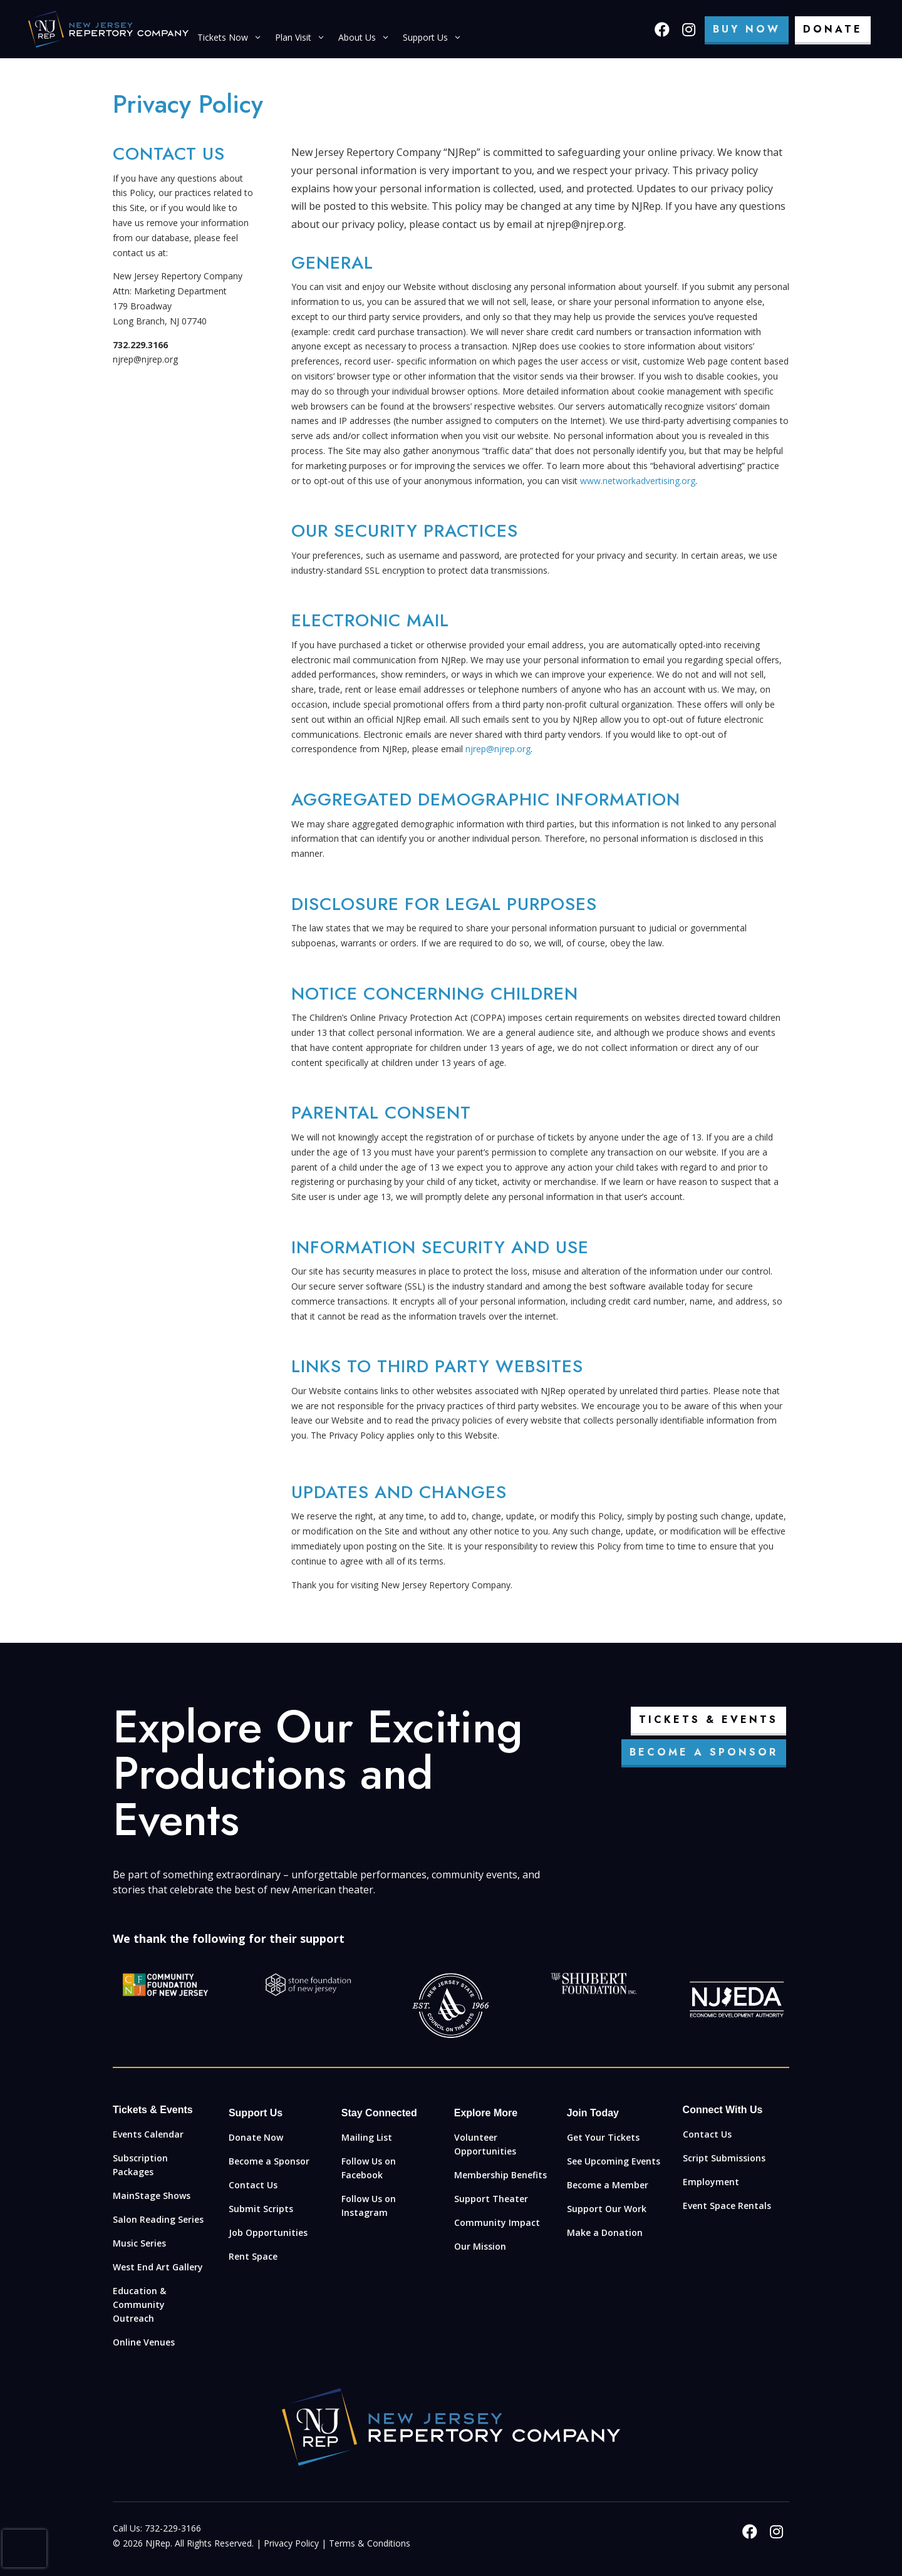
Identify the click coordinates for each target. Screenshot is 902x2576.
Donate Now (256, 2137)
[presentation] (24, 2548)
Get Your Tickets (603, 2137)
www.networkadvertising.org (637, 481)
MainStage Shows (151, 2195)
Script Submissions (724, 2158)
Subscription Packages (140, 2165)
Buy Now (746, 29)
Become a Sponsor (704, 1752)
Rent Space (253, 2256)
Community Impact (497, 2222)
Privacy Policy (291, 2543)
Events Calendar (148, 2134)
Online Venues (144, 2342)
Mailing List (366, 2137)
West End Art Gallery (158, 2267)
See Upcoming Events (613, 2161)
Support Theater (491, 2199)
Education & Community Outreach (139, 2304)
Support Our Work (606, 2209)
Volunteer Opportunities (485, 2144)
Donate (833, 29)
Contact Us (253, 2185)
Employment (711, 2182)
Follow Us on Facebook (368, 2168)
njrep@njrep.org (498, 749)
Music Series (139, 2243)
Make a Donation (605, 2232)
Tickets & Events (708, 1719)
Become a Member (607, 2185)
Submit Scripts (261, 2209)
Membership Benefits (500, 2175)
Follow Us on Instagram (368, 2205)
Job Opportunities (268, 2232)
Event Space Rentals (727, 2205)
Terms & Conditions (369, 2543)
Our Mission (480, 2246)
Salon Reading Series (158, 2219)
